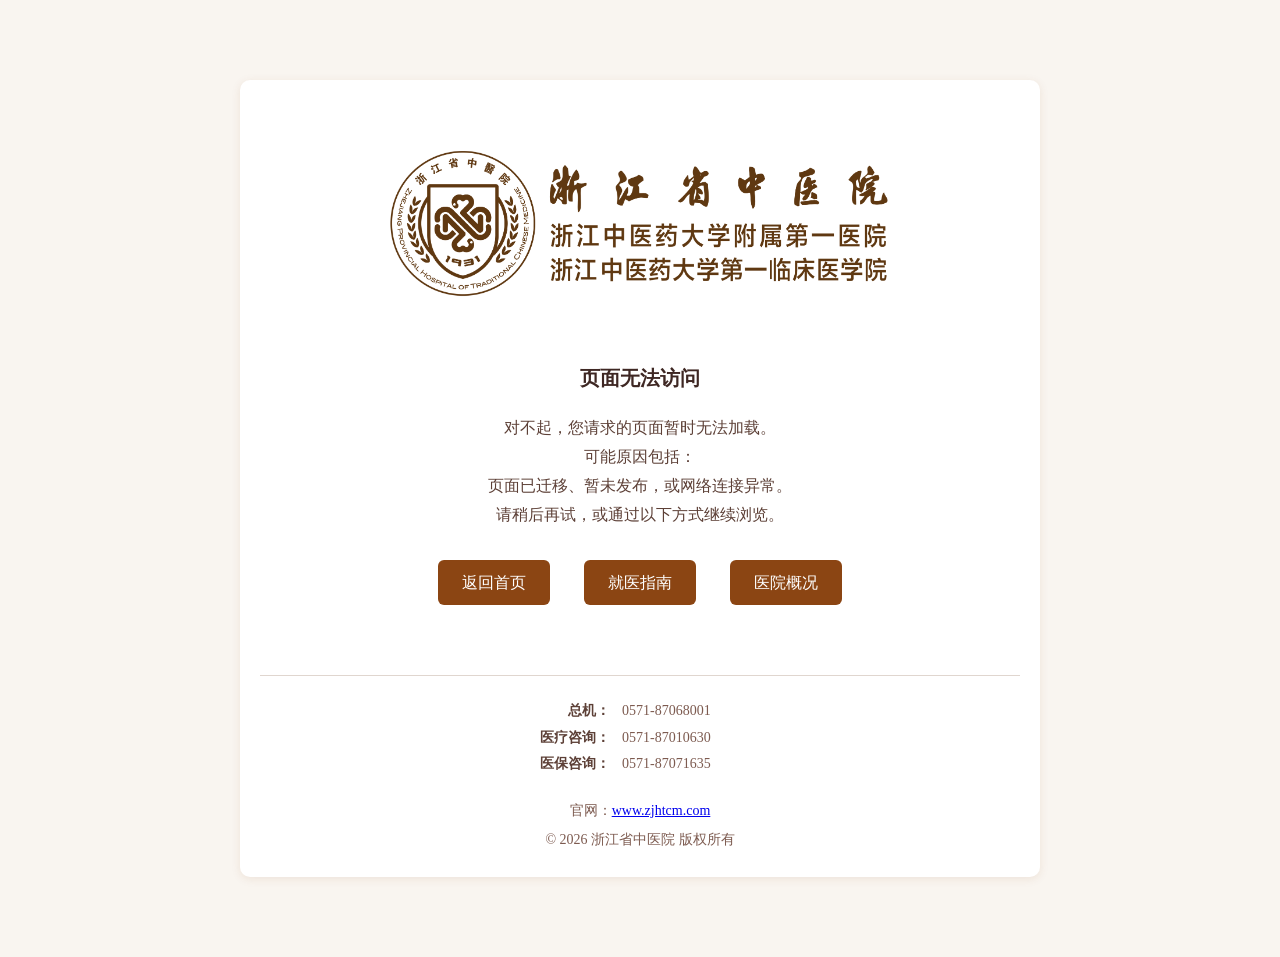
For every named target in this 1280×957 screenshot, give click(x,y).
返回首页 (494, 582)
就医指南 (640, 582)
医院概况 (786, 582)
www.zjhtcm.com (661, 810)
